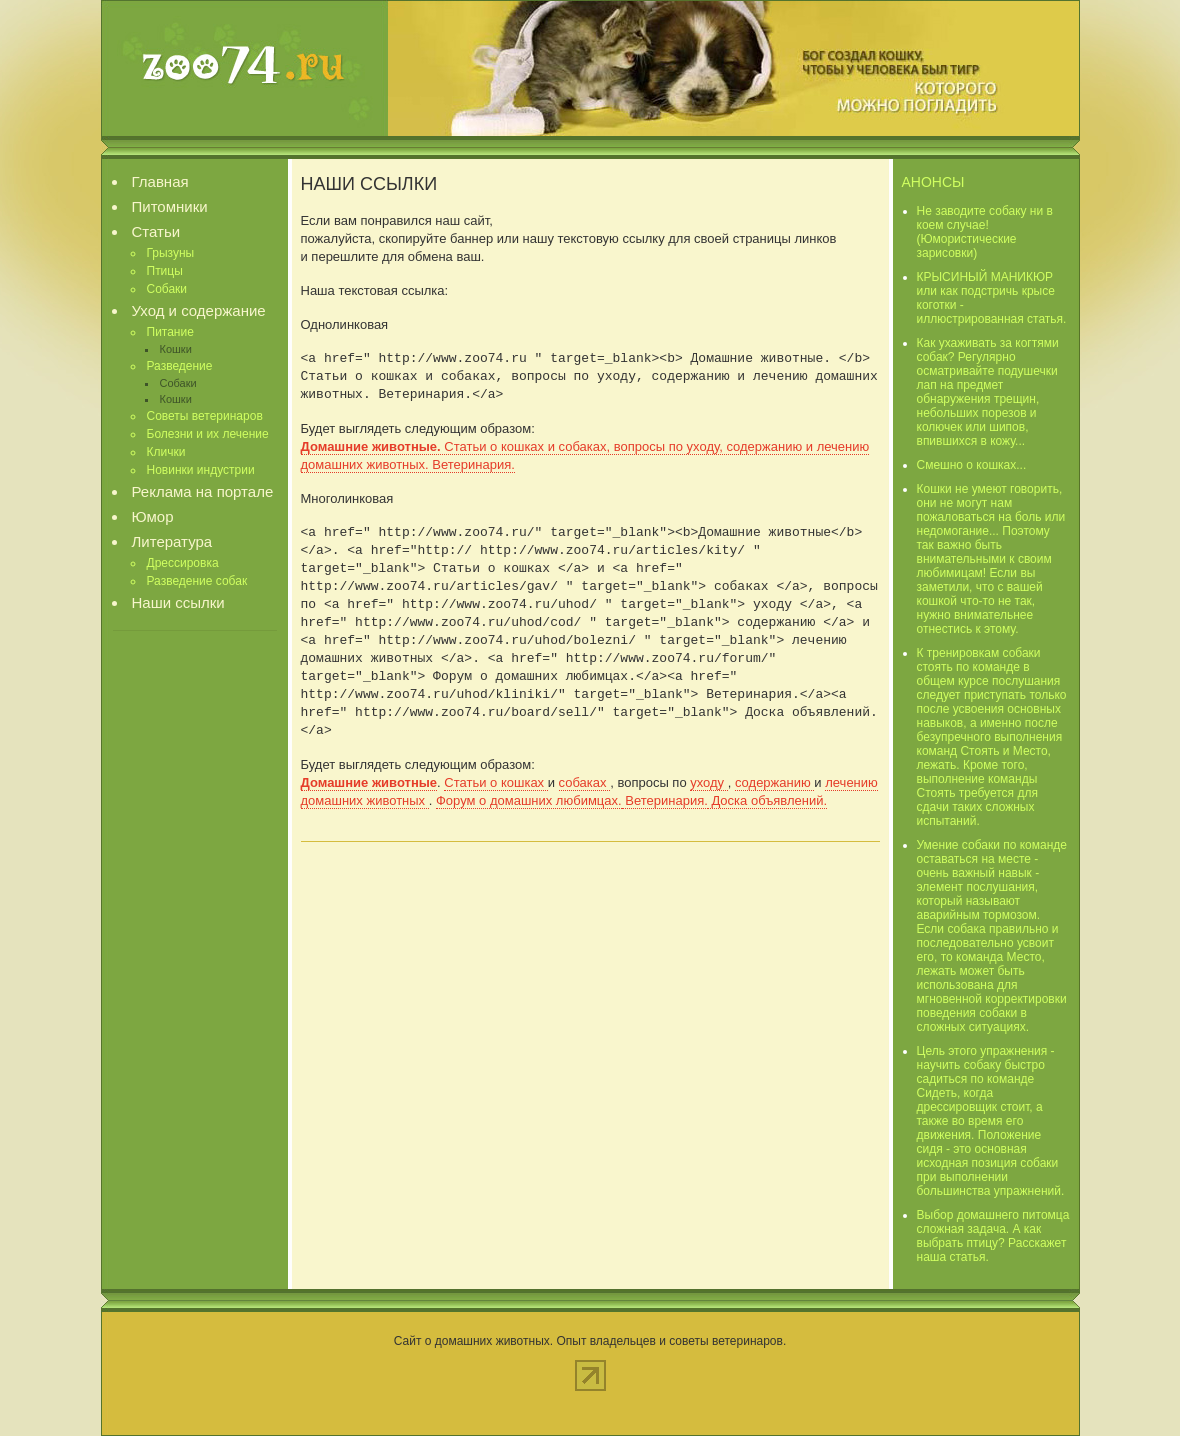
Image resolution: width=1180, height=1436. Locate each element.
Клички (166, 452)
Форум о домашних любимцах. (529, 800)
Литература (172, 541)
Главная (160, 181)
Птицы (165, 271)
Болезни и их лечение (208, 434)
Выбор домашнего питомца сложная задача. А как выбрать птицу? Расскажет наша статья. (993, 1236)
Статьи (156, 231)
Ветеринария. (665, 800)
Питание (170, 332)
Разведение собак (197, 581)
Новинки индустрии (201, 470)
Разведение (180, 366)
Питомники (170, 206)
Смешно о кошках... (972, 465)
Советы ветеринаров (205, 416)
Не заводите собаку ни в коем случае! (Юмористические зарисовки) (985, 232)
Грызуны (171, 253)
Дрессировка (183, 563)
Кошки (176, 349)
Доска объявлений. (767, 800)
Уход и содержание (199, 310)
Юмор (153, 516)
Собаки (167, 289)
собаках (585, 782)
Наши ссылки (178, 602)
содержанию (774, 782)
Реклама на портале (203, 491)
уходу (709, 782)
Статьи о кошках (495, 782)
